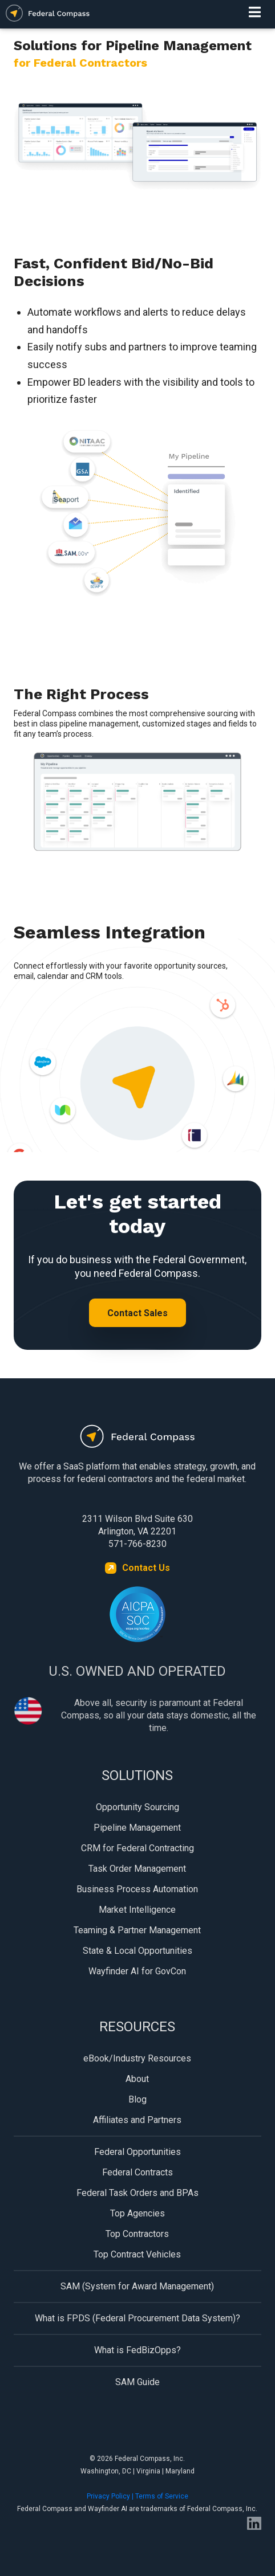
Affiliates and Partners (137, 2119)
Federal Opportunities (137, 2151)
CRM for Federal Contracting (137, 1848)
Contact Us (146, 1567)
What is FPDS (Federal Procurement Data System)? (137, 2318)
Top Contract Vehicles (137, 2254)
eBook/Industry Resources (137, 2058)
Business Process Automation (137, 1889)
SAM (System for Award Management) (137, 2286)
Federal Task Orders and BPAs (137, 2192)
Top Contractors (137, 2233)
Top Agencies (137, 2213)
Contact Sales (137, 1313)
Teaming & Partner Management (137, 1930)
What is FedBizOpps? (137, 2350)
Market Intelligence (137, 1909)
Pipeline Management (137, 1827)
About (137, 2078)
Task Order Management (137, 1868)
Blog (137, 2099)
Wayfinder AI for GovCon (137, 1971)
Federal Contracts (137, 2172)
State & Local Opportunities (137, 1950)
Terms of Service (161, 2496)
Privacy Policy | (111, 2496)
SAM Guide (137, 2382)
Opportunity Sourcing (137, 1807)
